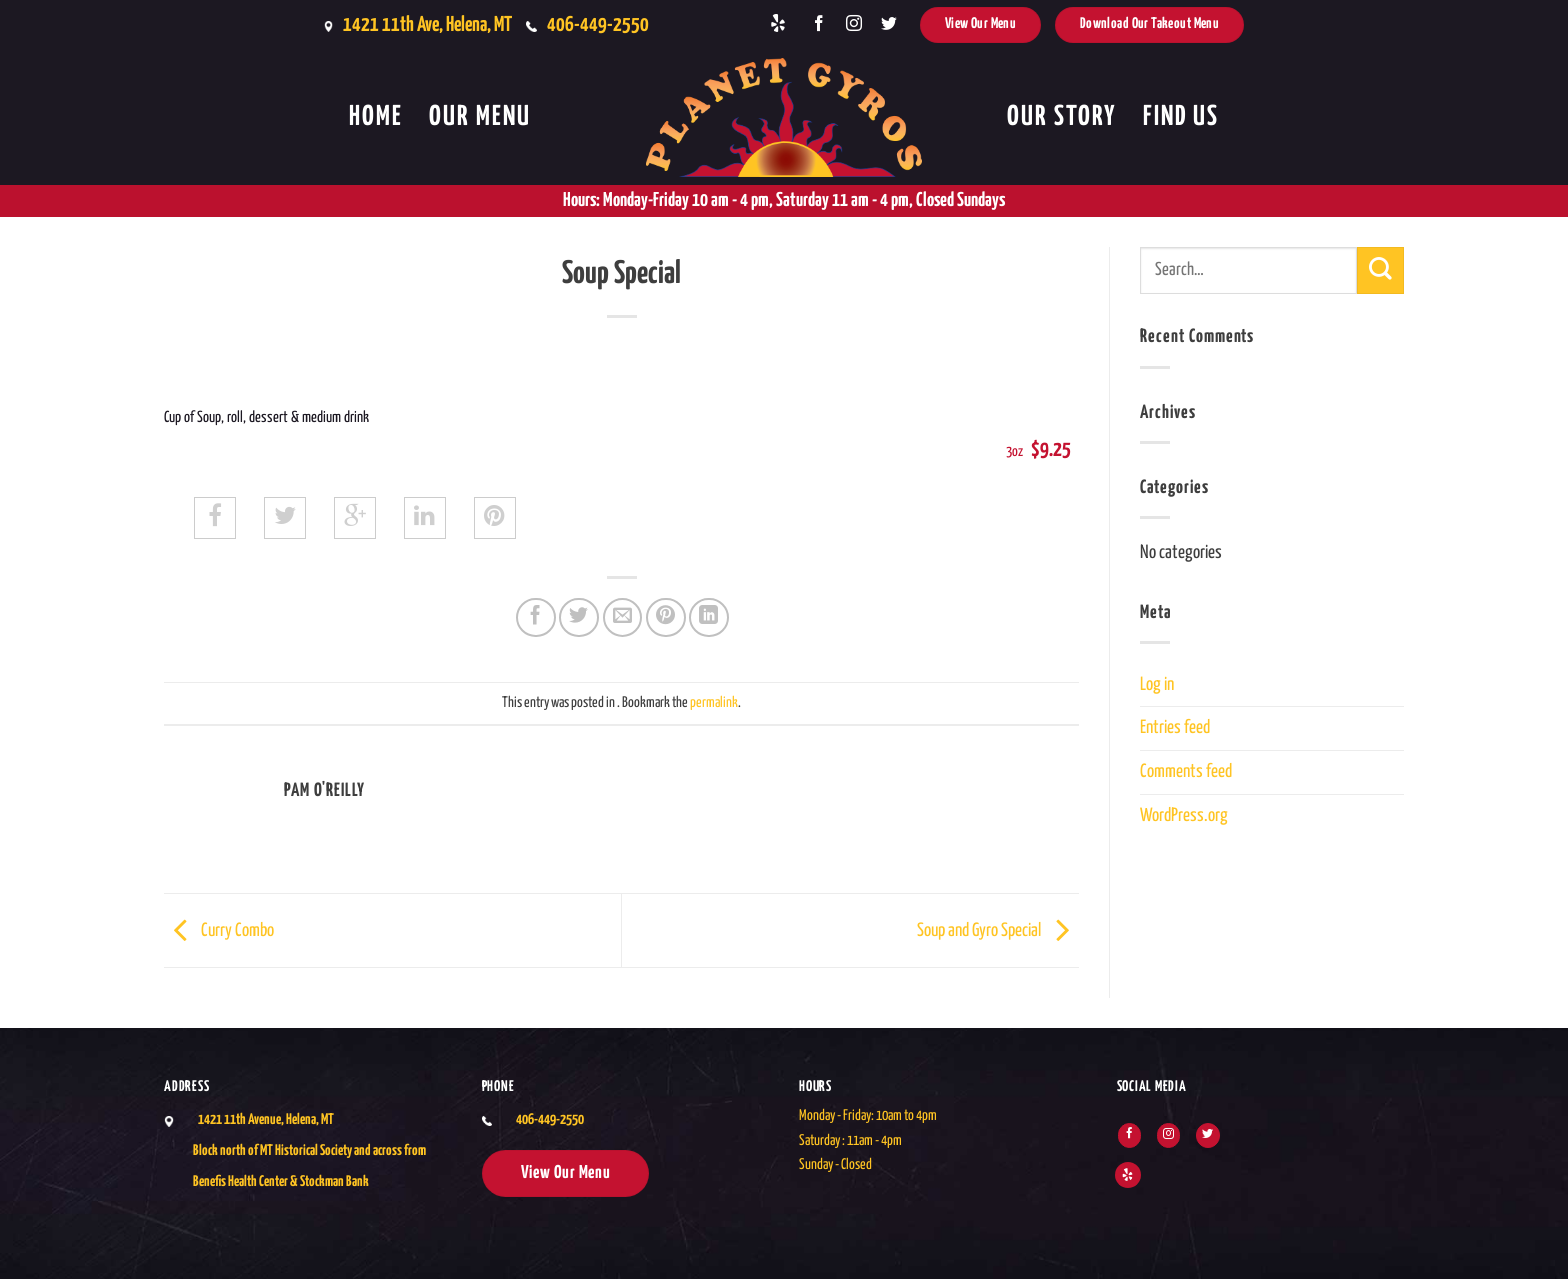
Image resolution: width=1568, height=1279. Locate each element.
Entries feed (1175, 728)
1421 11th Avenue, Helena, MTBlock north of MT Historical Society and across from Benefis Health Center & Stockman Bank (309, 1150)
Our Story (1062, 117)
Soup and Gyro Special (998, 930)
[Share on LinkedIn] (709, 618)
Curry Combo (219, 930)
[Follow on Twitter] (889, 24)
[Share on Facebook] (536, 618)
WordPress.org (1184, 816)
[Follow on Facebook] (819, 24)
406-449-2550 (598, 25)
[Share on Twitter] (579, 618)
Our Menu (480, 117)
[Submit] (1380, 270)
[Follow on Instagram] (854, 24)
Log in (1157, 685)
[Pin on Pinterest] (666, 618)
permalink (714, 703)
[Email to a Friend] (623, 618)
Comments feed (1186, 772)
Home (376, 117)
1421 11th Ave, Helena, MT (427, 25)
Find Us (1181, 117)
